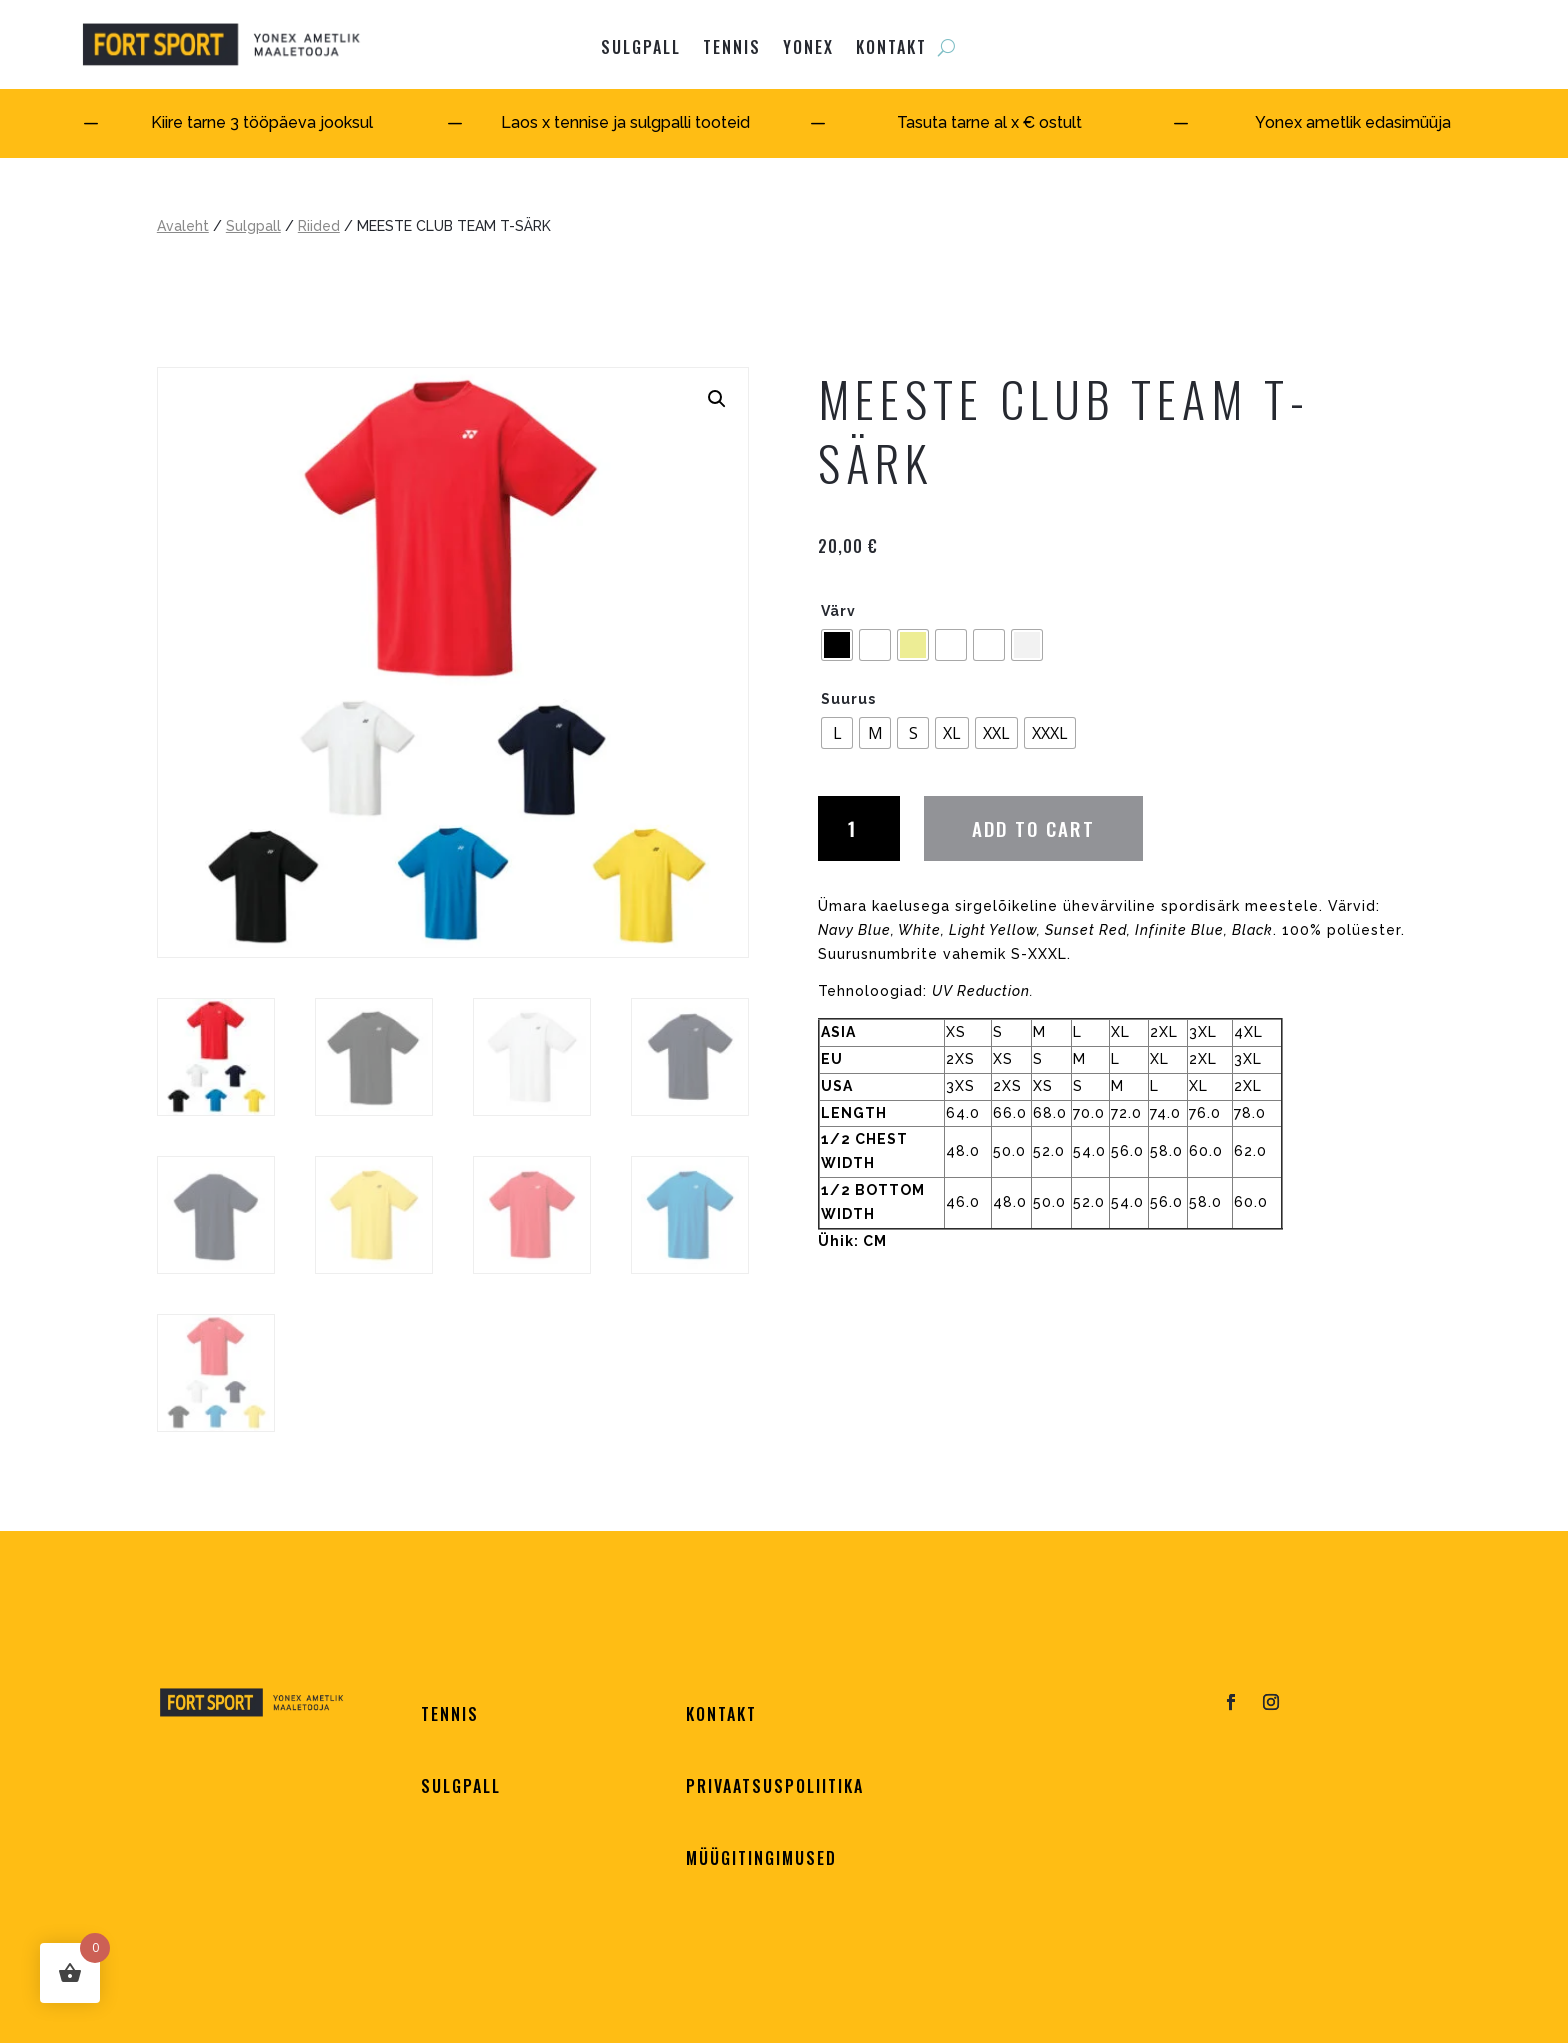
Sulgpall (253, 226)
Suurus (848, 699)
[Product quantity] (859, 828)
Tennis (732, 47)
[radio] (837, 645)
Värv (838, 611)
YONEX (808, 47)
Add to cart (1033, 828)
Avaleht (183, 226)
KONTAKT (891, 47)
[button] (717, 399)
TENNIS (450, 1714)
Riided (319, 226)
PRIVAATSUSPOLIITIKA (775, 1786)
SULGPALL (641, 47)
